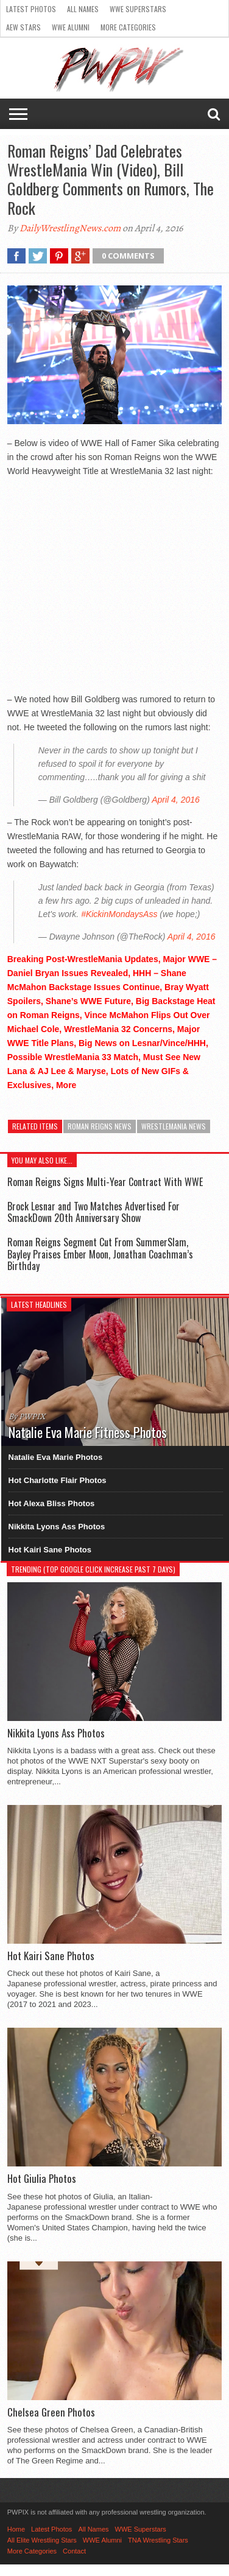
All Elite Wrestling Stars (42, 2540)
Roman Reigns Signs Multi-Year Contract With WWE (105, 1182)
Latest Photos (31, 9)
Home (16, 2529)
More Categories (128, 27)
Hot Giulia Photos (41, 2179)
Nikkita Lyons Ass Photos (57, 1526)
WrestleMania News (173, 1126)
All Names (83, 9)
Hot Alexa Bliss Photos (52, 1503)
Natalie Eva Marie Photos (56, 1457)
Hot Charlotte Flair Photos (58, 1480)
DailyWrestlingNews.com (70, 228)
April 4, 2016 (176, 800)
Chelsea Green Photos (51, 2412)
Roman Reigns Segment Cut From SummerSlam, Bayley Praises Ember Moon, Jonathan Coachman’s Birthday (100, 1253)
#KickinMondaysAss (119, 914)
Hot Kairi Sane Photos (50, 1549)
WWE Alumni (71, 27)
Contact (74, 2551)
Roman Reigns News (100, 1126)
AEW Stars (23, 27)
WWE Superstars (138, 9)
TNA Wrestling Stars (158, 2540)
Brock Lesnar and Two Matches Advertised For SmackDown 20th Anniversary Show (93, 1212)
